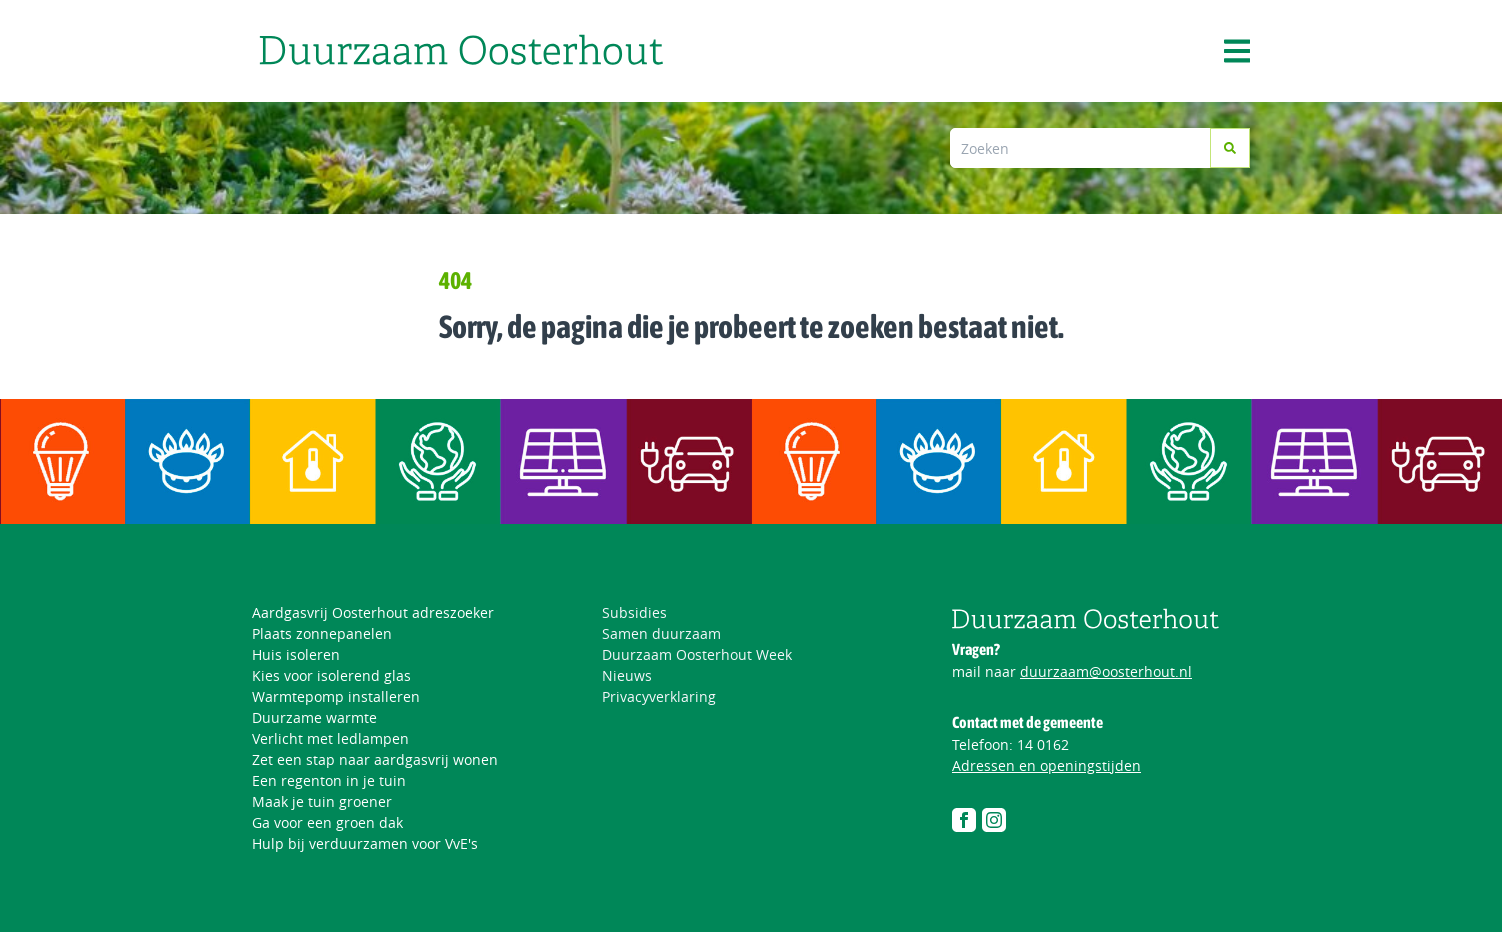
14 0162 (1043, 744)
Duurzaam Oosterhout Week (697, 654)
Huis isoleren (296, 654)
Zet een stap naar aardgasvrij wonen (375, 759)
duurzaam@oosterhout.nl (1106, 671)
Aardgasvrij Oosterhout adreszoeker (373, 612)
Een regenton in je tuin (329, 780)
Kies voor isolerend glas (331, 675)
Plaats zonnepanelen (322, 633)
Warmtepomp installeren (336, 696)
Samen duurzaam (661, 633)
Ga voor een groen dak (327, 822)
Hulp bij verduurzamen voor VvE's (365, 843)
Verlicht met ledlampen (330, 738)
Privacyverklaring (659, 696)
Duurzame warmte (314, 717)
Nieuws (627, 675)
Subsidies (634, 612)
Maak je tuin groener (322, 801)
